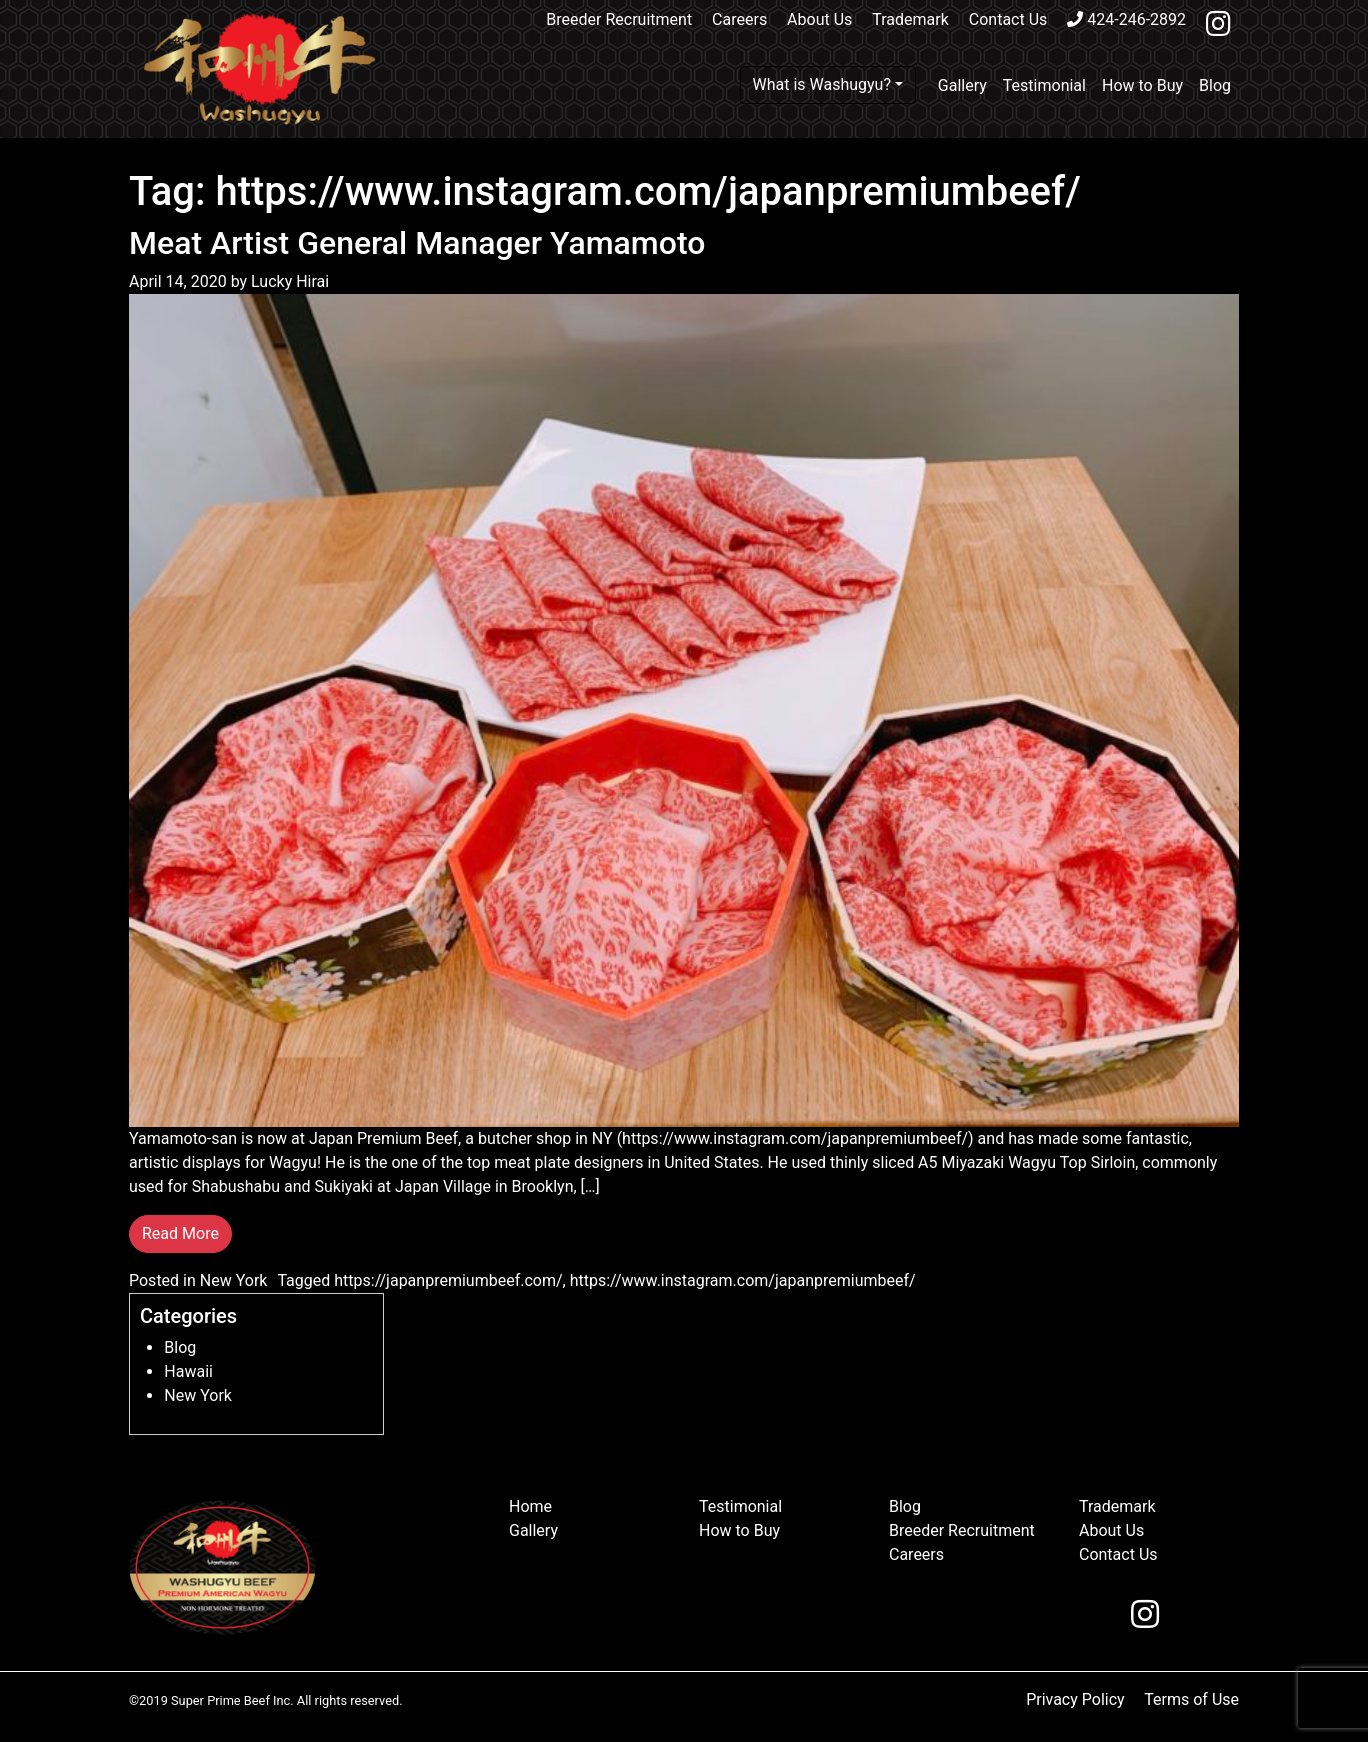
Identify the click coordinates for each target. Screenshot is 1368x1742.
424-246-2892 (1126, 19)
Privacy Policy (1075, 1699)
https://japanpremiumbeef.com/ (448, 1280)
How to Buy (1142, 85)
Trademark (910, 19)
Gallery (962, 85)
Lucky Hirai (288, 281)
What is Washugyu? (822, 84)
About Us (819, 19)
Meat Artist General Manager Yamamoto (417, 243)
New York (234, 1280)
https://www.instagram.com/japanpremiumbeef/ (743, 1280)
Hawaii (188, 1371)
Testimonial (1044, 85)
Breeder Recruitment (619, 19)
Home (530, 1506)
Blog (1215, 85)
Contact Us (1008, 19)
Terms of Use (1191, 1699)
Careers (739, 19)
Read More (180, 1233)
